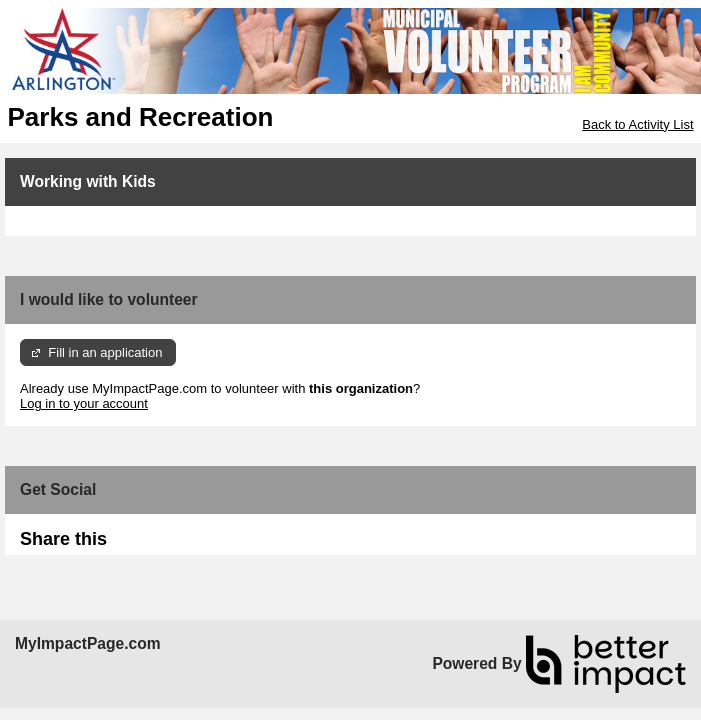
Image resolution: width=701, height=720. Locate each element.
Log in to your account (84, 403)
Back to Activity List (637, 124)
